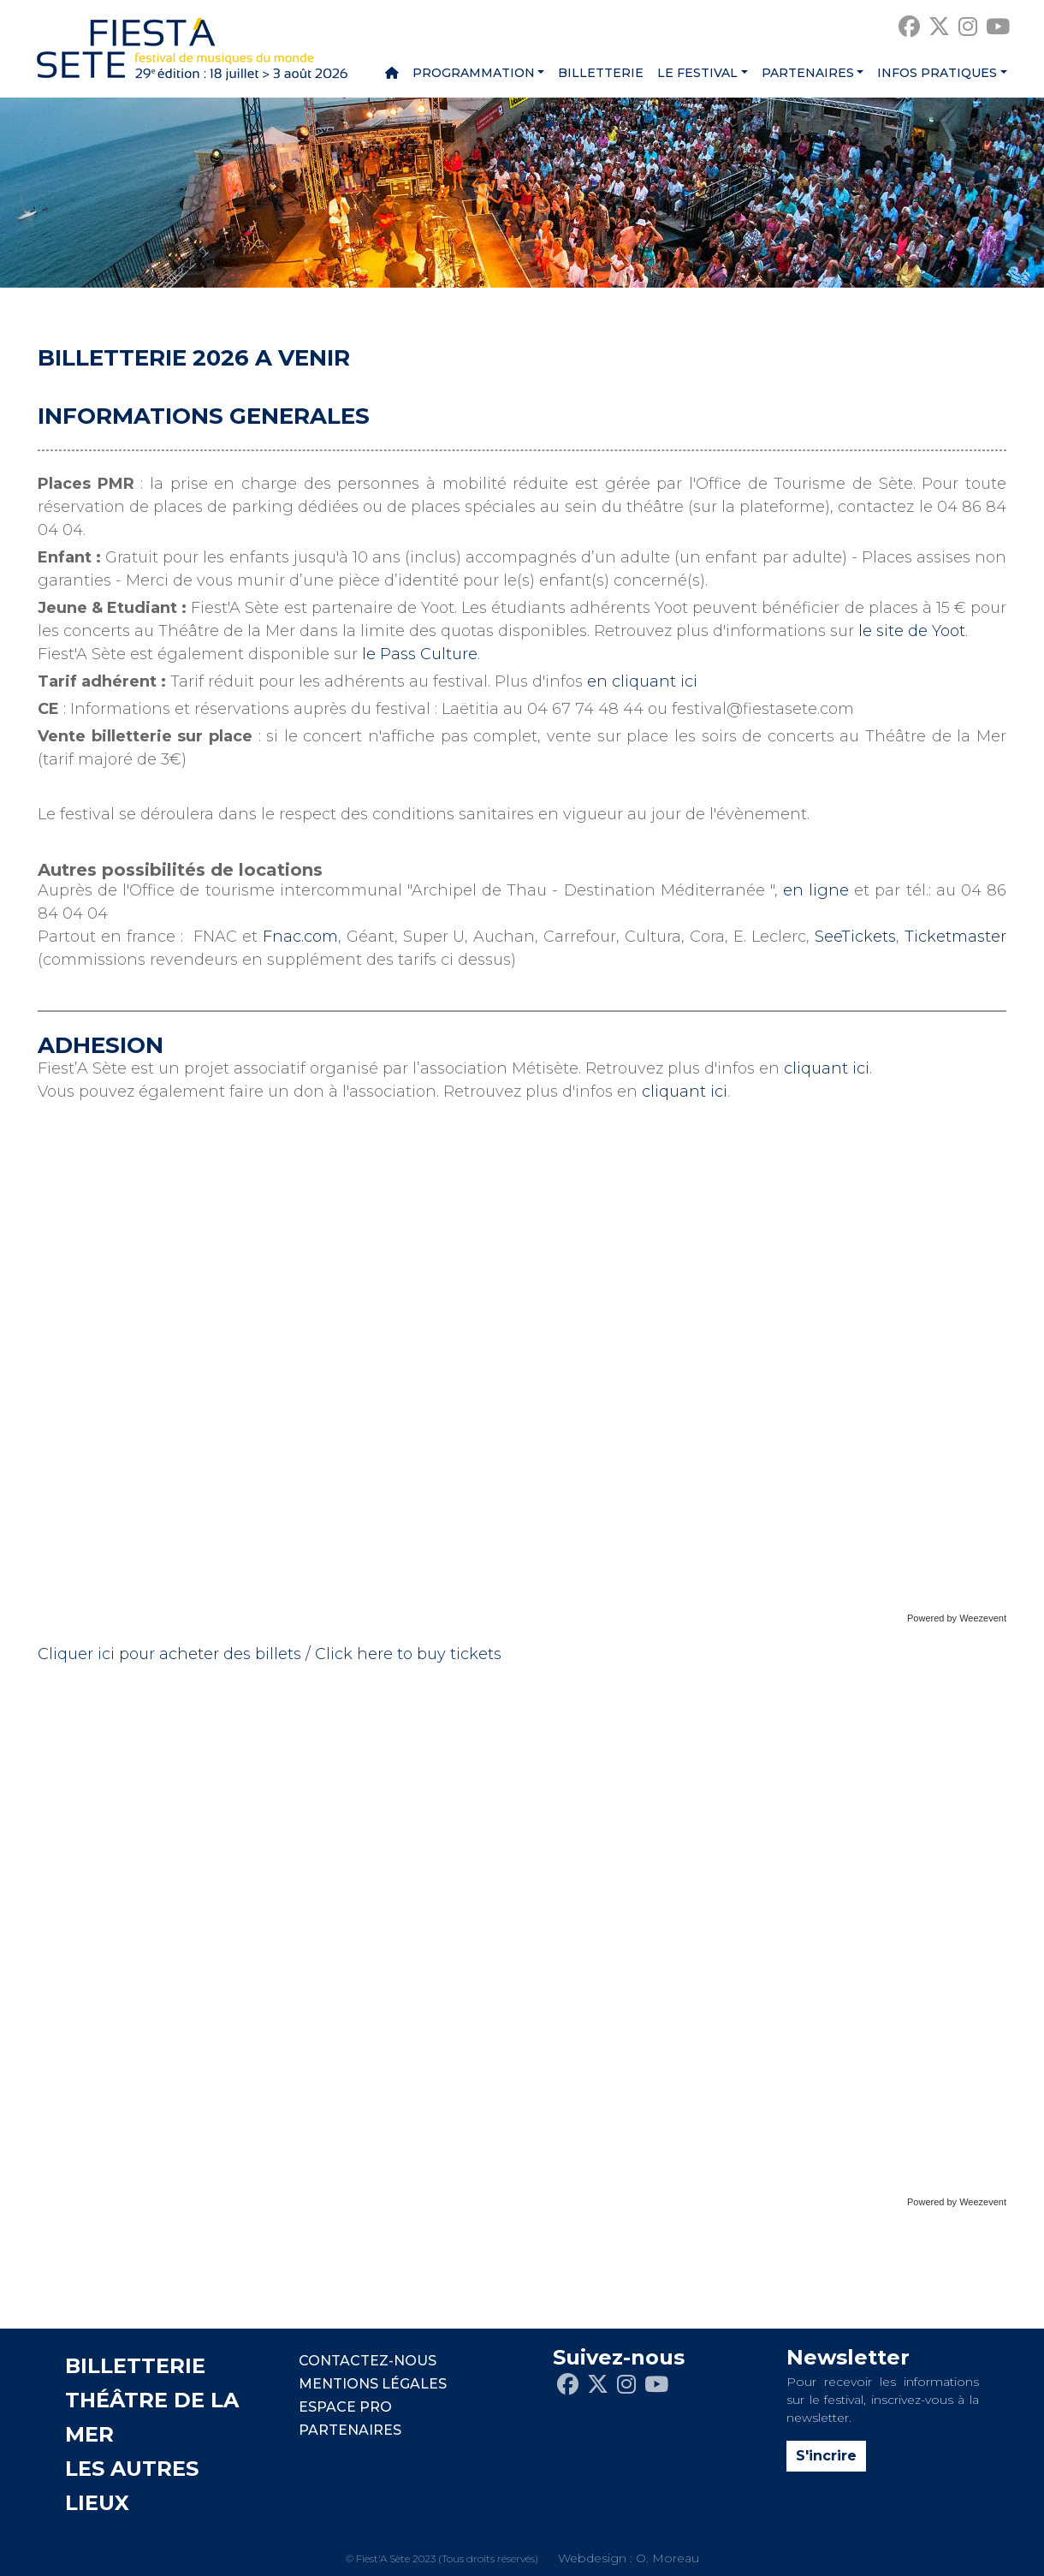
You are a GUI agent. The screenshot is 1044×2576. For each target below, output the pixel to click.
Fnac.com (300, 936)
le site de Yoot (911, 631)
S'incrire (826, 2456)
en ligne (816, 890)
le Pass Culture (420, 654)
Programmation (473, 72)
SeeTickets (855, 936)
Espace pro (345, 2407)
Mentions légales (373, 2384)
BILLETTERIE (135, 2365)
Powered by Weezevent (956, 1618)
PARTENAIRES (350, 2430)
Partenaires (808, 72)
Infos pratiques (937, 72)
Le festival (697, 72)
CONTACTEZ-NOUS (367, 2361)
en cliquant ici (642, 681)
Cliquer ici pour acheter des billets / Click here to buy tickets (269, 1654)
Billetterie (601, 72)
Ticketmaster (955, 936)
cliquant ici (826, 1068)
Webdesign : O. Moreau (628, 2558)
